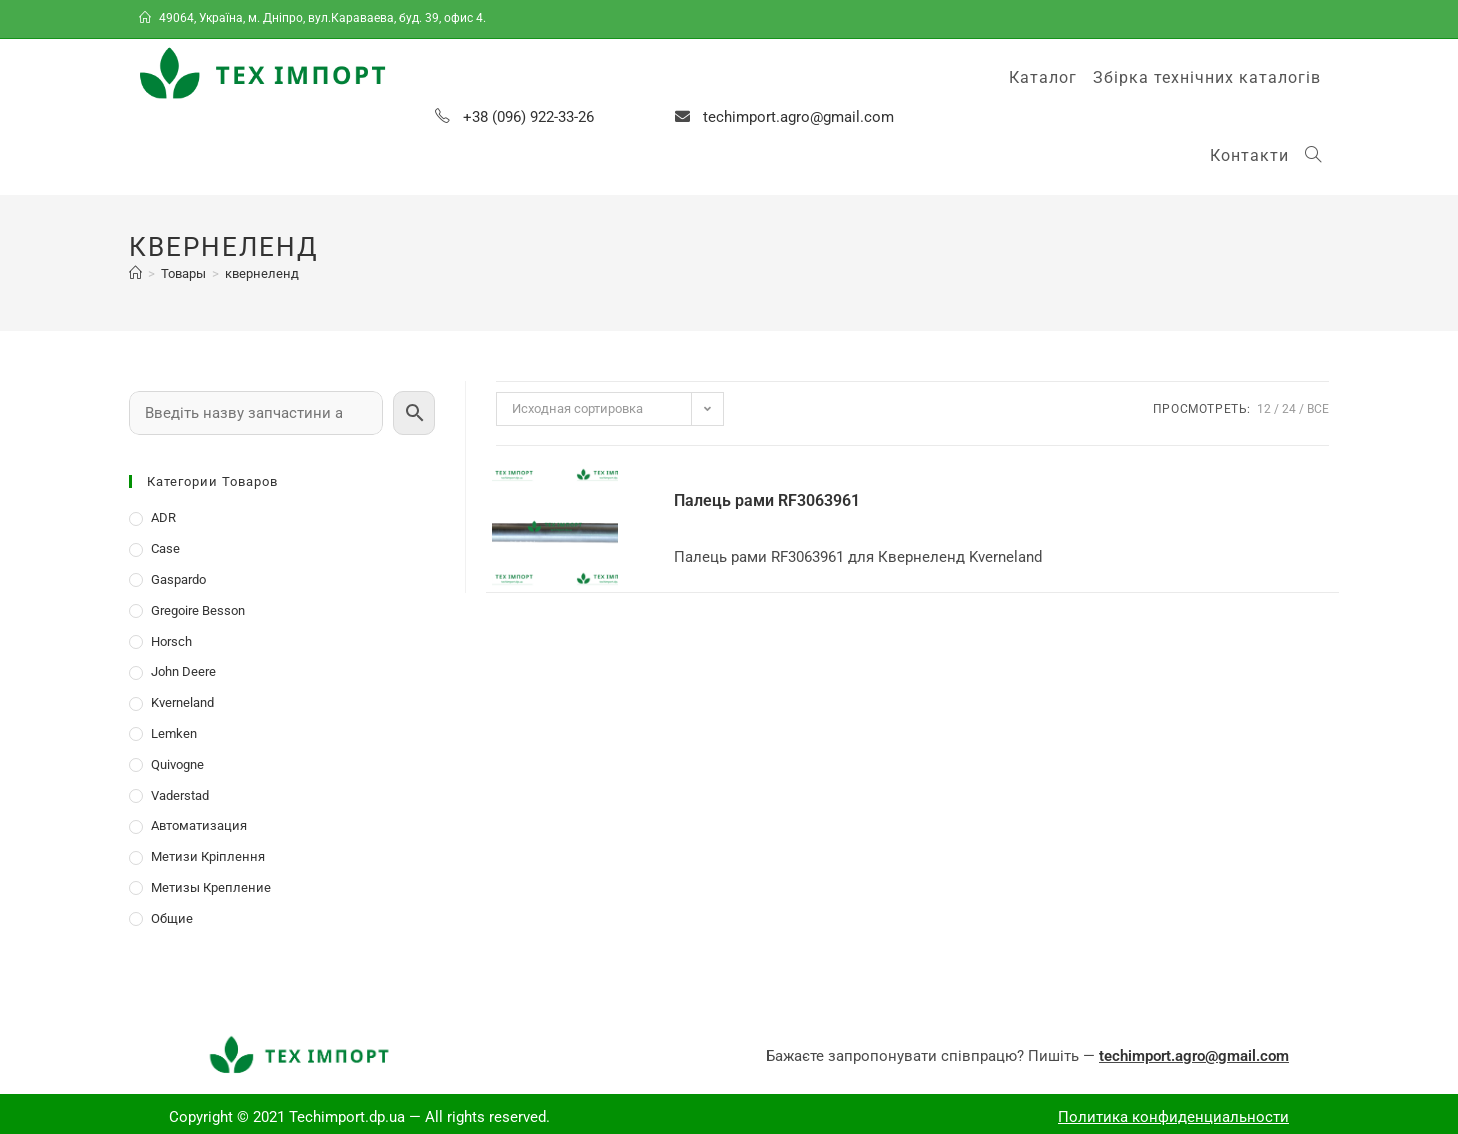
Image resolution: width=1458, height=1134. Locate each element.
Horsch (171, 641)
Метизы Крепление (211, 887)
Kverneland (182, 702)
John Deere (183, 671)
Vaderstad (180, 795)
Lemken (174, 733)
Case (165, 548)
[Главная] (135, 273)
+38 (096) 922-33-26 (528, 117)
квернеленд (262, 273)
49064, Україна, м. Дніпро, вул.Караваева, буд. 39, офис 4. (314, 18)
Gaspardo (178, 579)
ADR (163, 517)
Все (1318, 409)
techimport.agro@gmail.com (798, 117)
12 (1264, 409)
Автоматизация (199, 825)
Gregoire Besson (198, 610)
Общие (172, 918)
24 (1289, 409)
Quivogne (177, 764)
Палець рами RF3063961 (767, 500)
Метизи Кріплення (208, 856)
